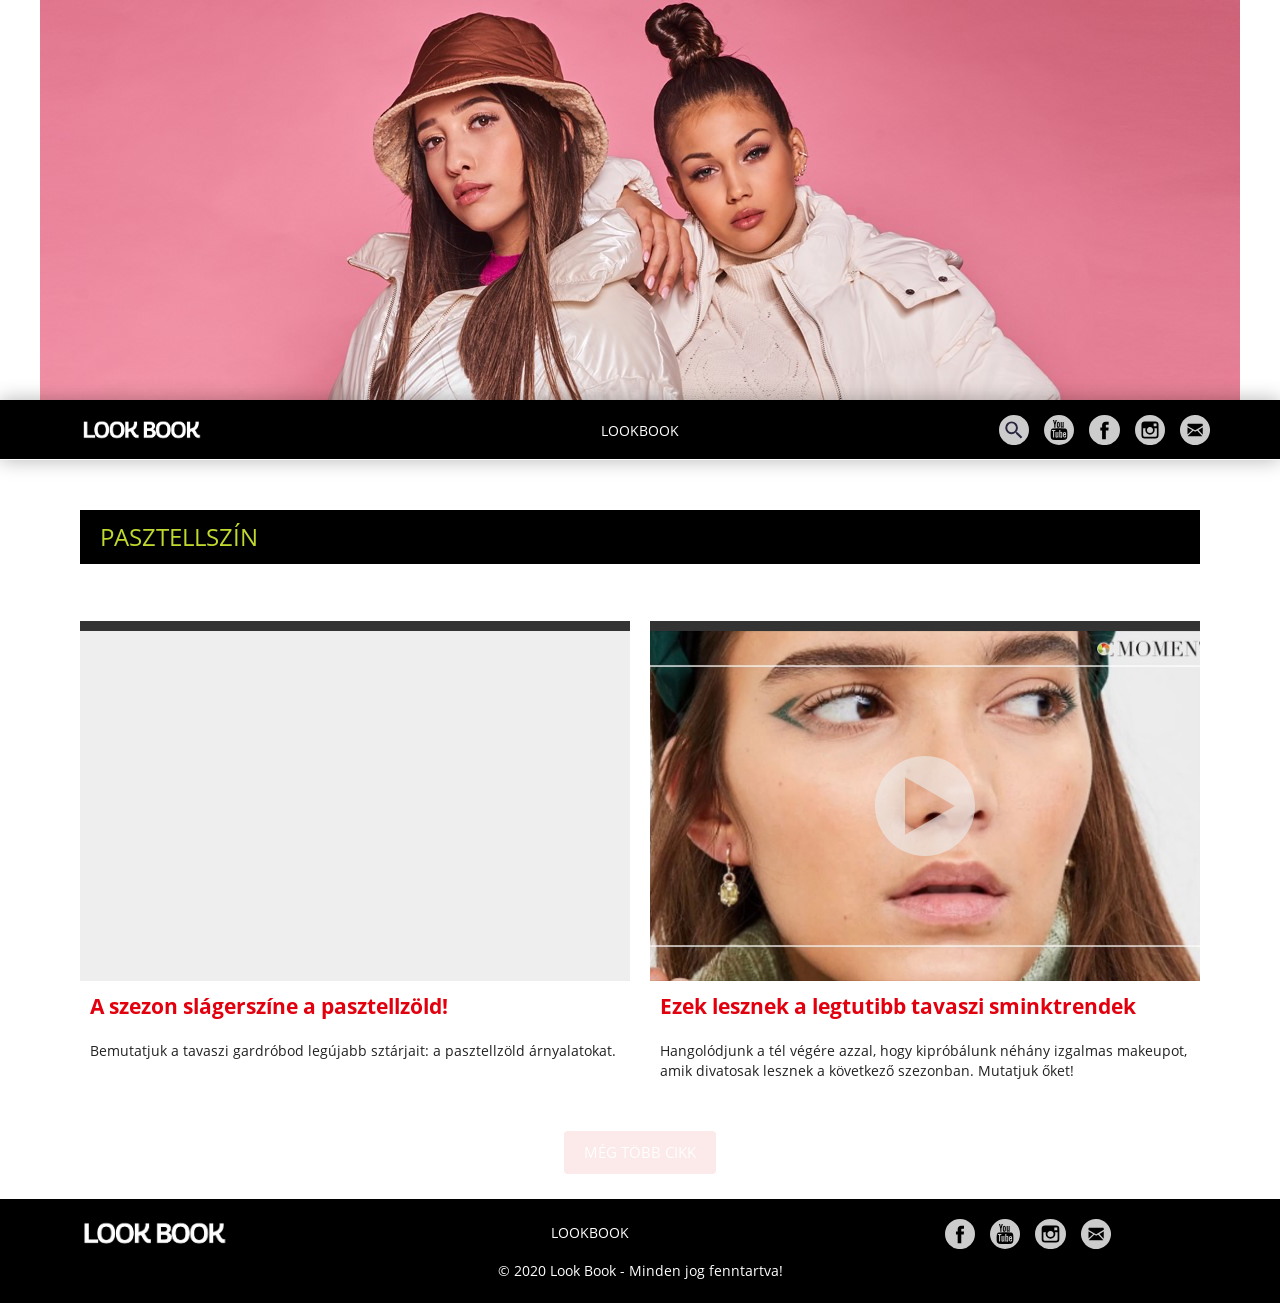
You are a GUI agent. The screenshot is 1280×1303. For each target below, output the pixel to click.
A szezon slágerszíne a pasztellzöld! (269, 1006)
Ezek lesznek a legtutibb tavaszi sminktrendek (898, 1006)
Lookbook (640, 430)
